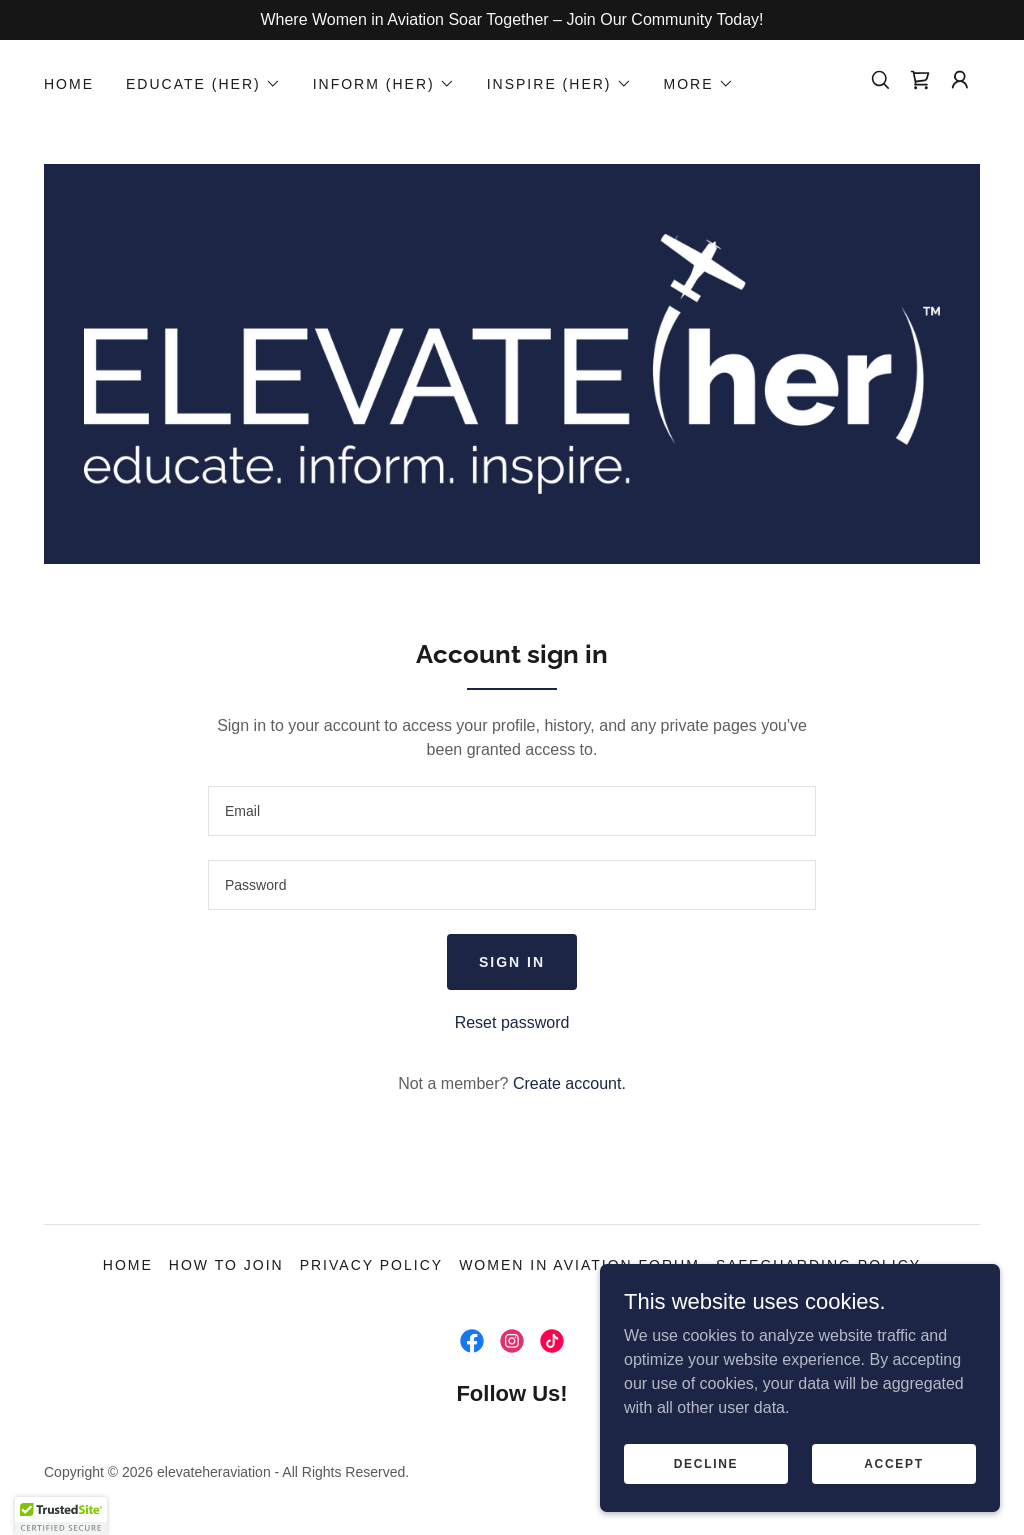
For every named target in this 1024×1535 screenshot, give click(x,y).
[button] (203, 84)
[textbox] (512, 811)
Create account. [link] (569, 1083)
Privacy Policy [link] (371, 1265)
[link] (920, 80)
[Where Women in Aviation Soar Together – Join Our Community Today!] (512, 20)
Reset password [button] (512, 1022)
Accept (894, 1463)
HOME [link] (69, 84)
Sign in (512, 962)
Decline (706, 1463)
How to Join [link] (226, 1265)
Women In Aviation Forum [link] (579, 1265)
